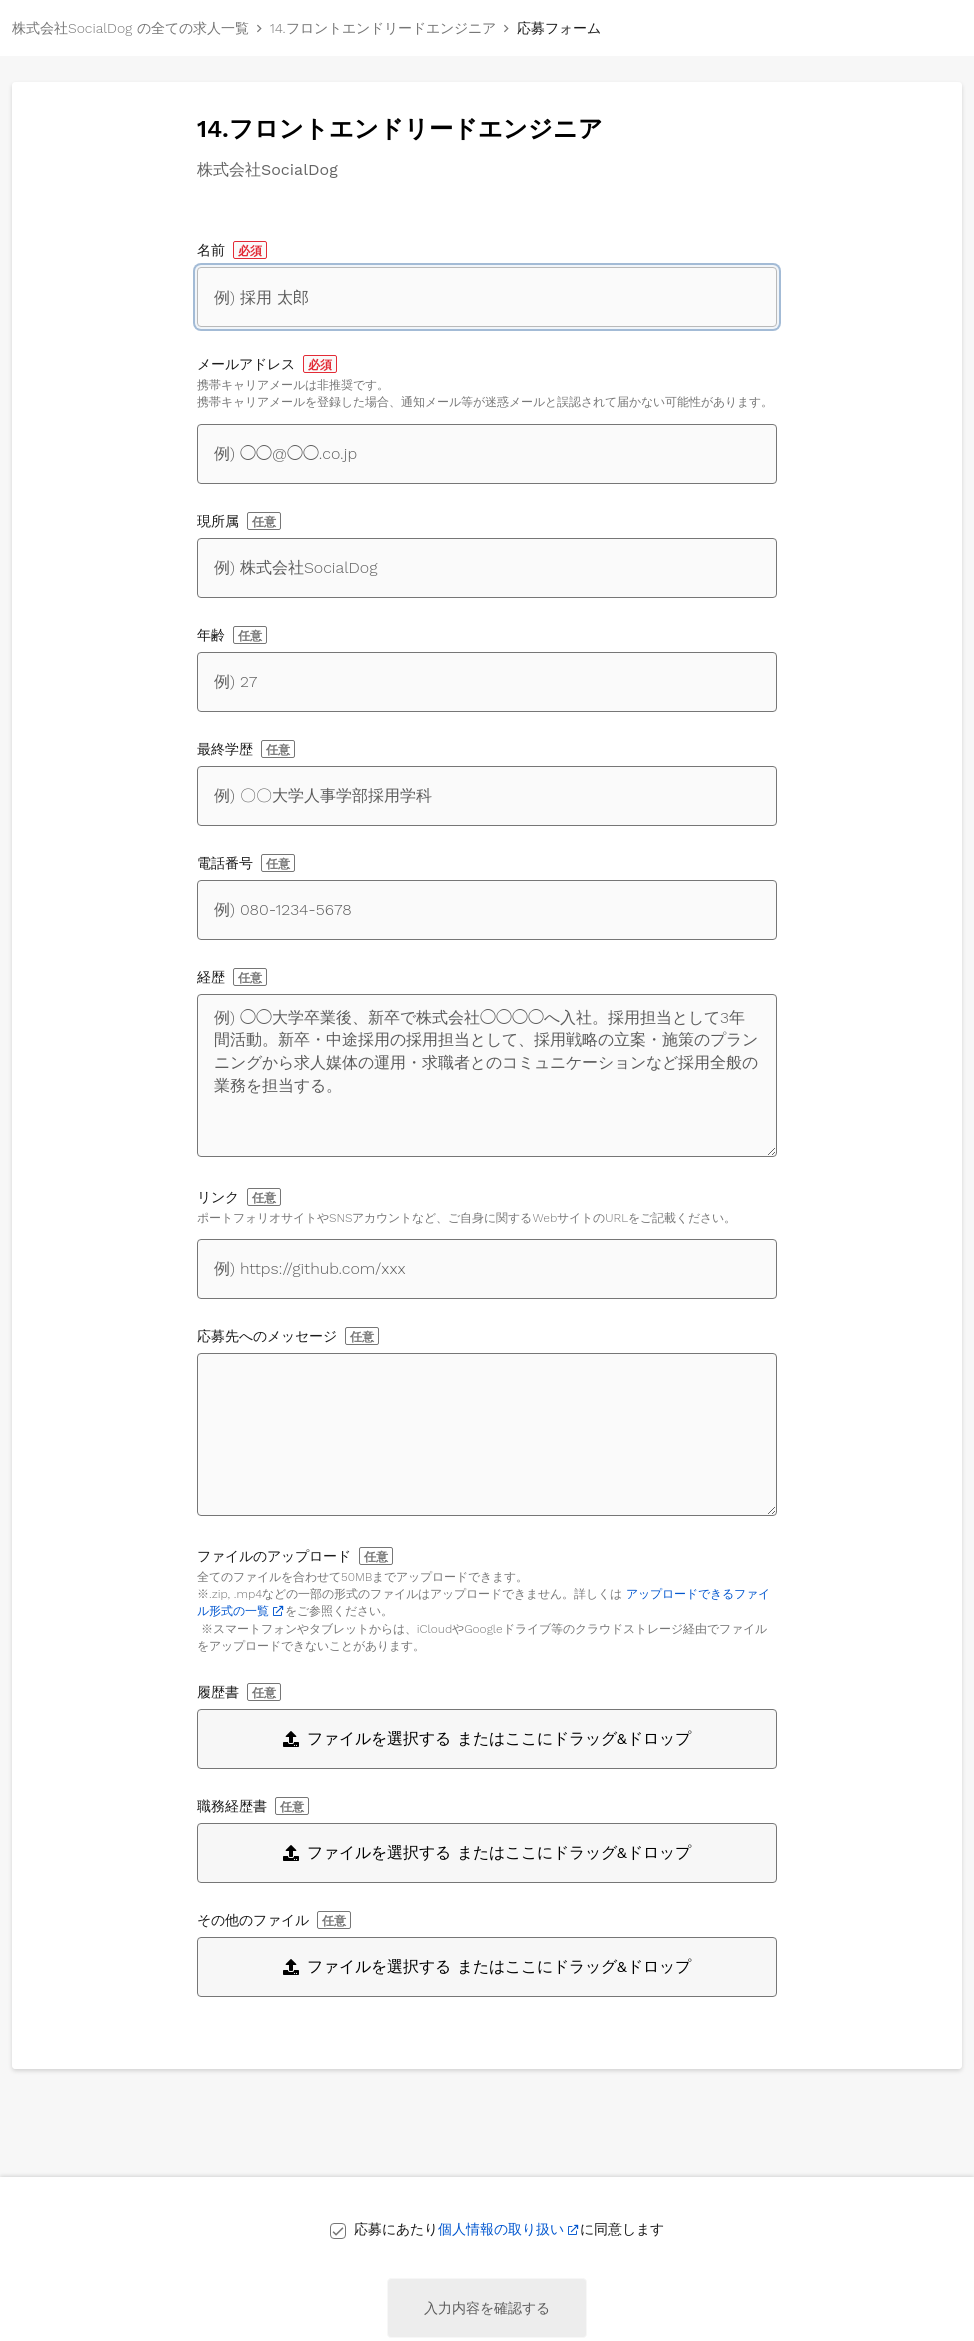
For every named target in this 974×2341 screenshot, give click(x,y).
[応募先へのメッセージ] (487, 1434)
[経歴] (487, 1075)
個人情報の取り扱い (501, 2229)
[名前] (487, 297)
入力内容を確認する (487, 2308)
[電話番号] (487, 910)
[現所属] (487, 568)
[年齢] (487, 682)
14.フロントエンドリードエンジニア (383, 28)
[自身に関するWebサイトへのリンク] (487, 1269)
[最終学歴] (487, 796)
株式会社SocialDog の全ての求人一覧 (130, 28)
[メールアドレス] (487, 454)
